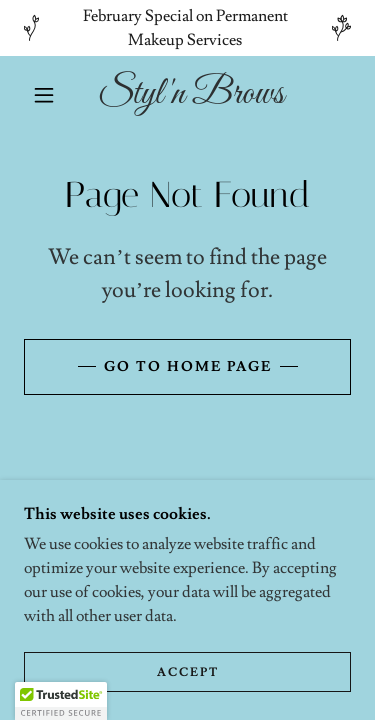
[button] (44, 95)
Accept (188, 672)
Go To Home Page (188, 367)
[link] (191, 95)
